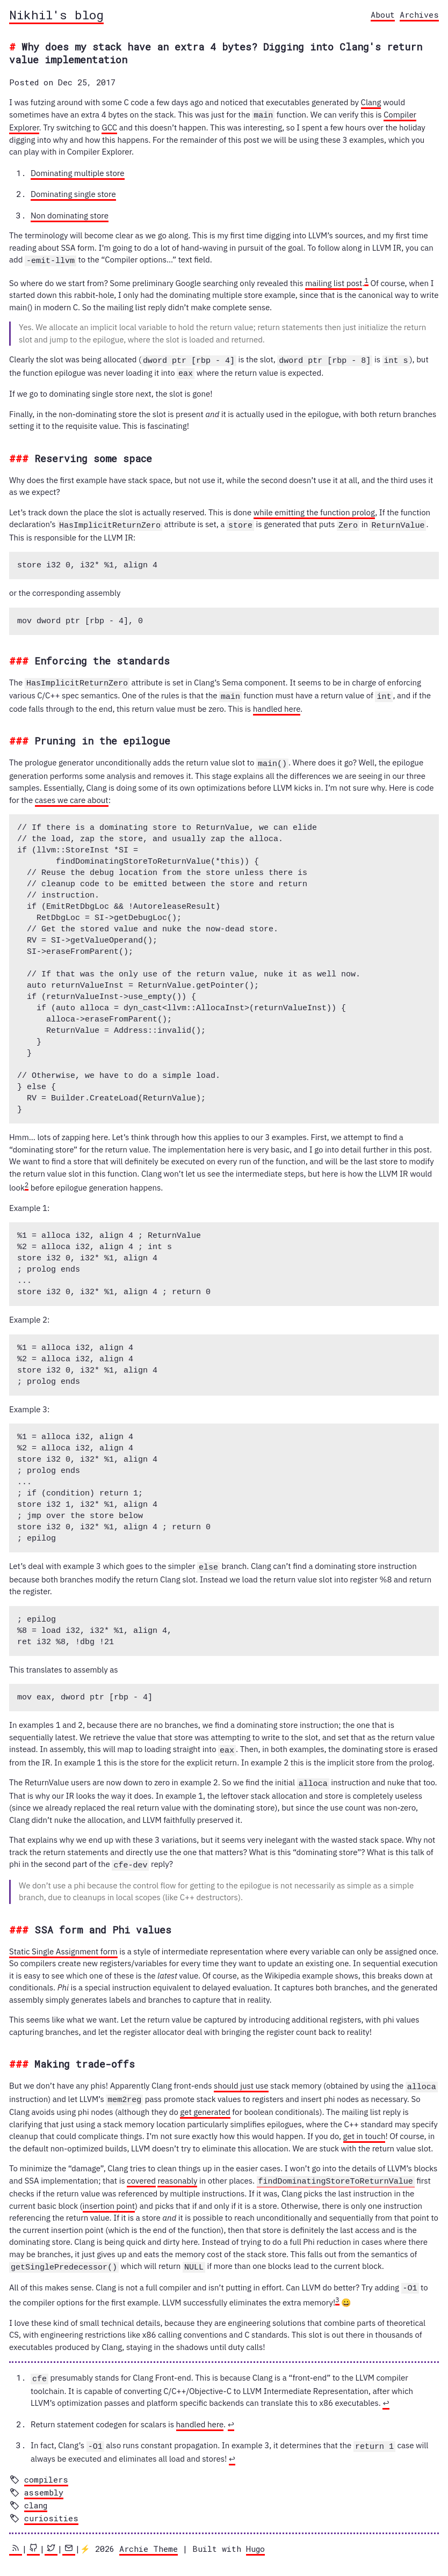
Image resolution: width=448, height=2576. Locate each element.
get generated (205, 2104)
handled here (276, 705)
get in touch (364, 2128)
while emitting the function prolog (314, 510)
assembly (43, 2481)
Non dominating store (70, 215)
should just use (241, 2080)
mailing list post (333, 282)
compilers (46, 2468)
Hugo (255, 2537)
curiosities (51, 2506)
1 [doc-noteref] (366, 279)
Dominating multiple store (78, 172)
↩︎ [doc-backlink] (385, 2393)
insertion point (109, 2198)
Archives (419, 14)
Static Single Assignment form (63, 1945)
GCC (109, 127)
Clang (371, 102)
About (383, 14)
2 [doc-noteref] (27, 1180)
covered (141, 2174)
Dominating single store (73, 193)
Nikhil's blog (56, 14)
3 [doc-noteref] (337, 2290)
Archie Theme (148, 2537)
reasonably (177, 2174)
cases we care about (72, 796)
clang (35, 2494)
